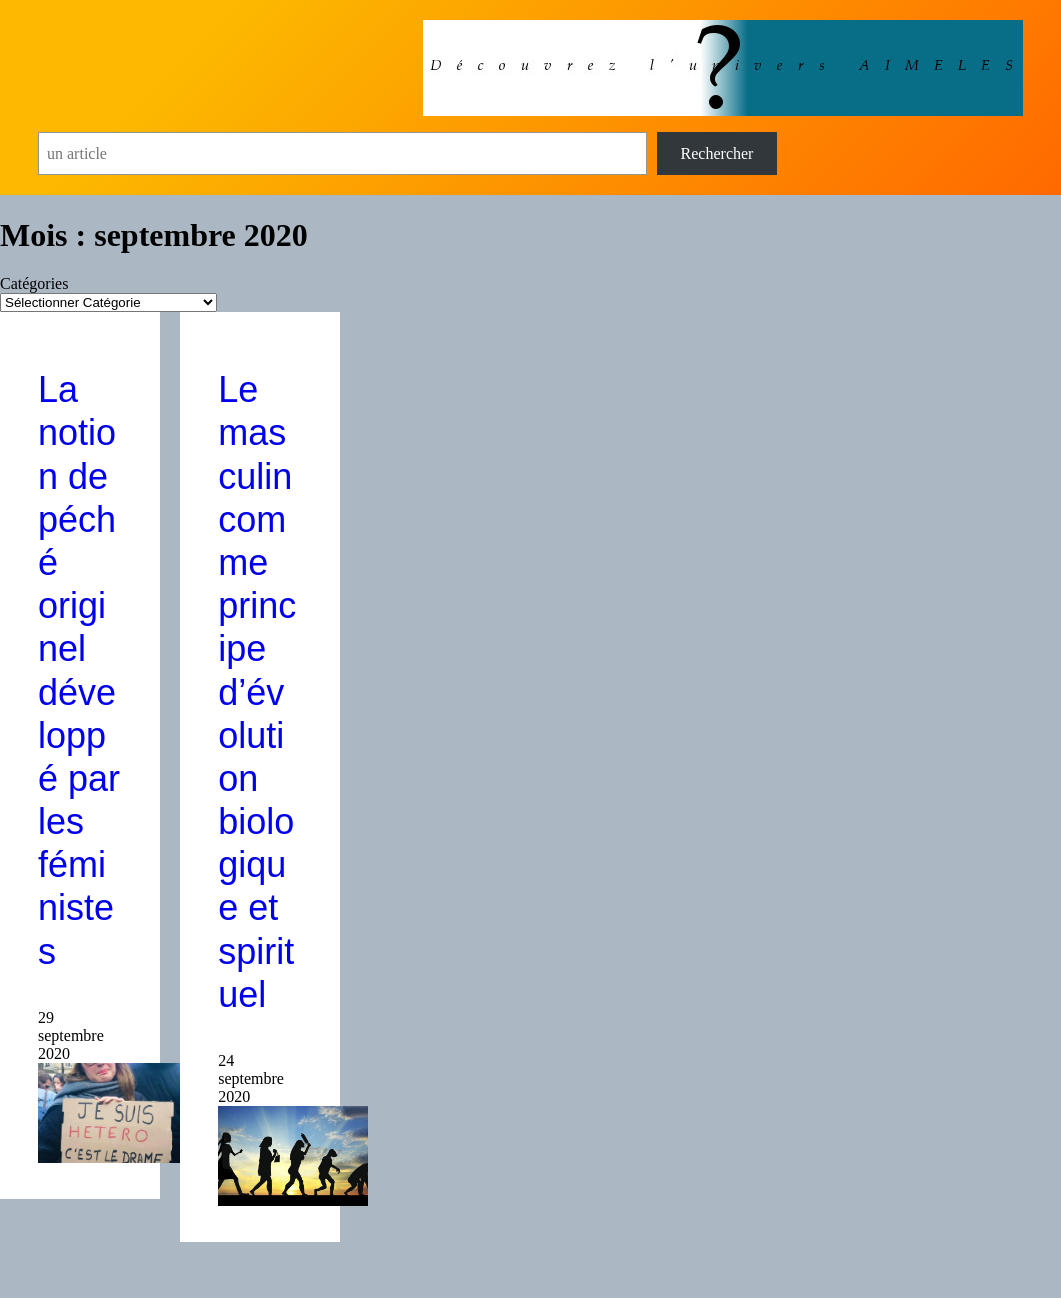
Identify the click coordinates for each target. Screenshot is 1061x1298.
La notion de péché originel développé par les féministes (79, 670)
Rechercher (717, 153)
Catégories (34, 283)
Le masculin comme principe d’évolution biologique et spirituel (257, 692)
